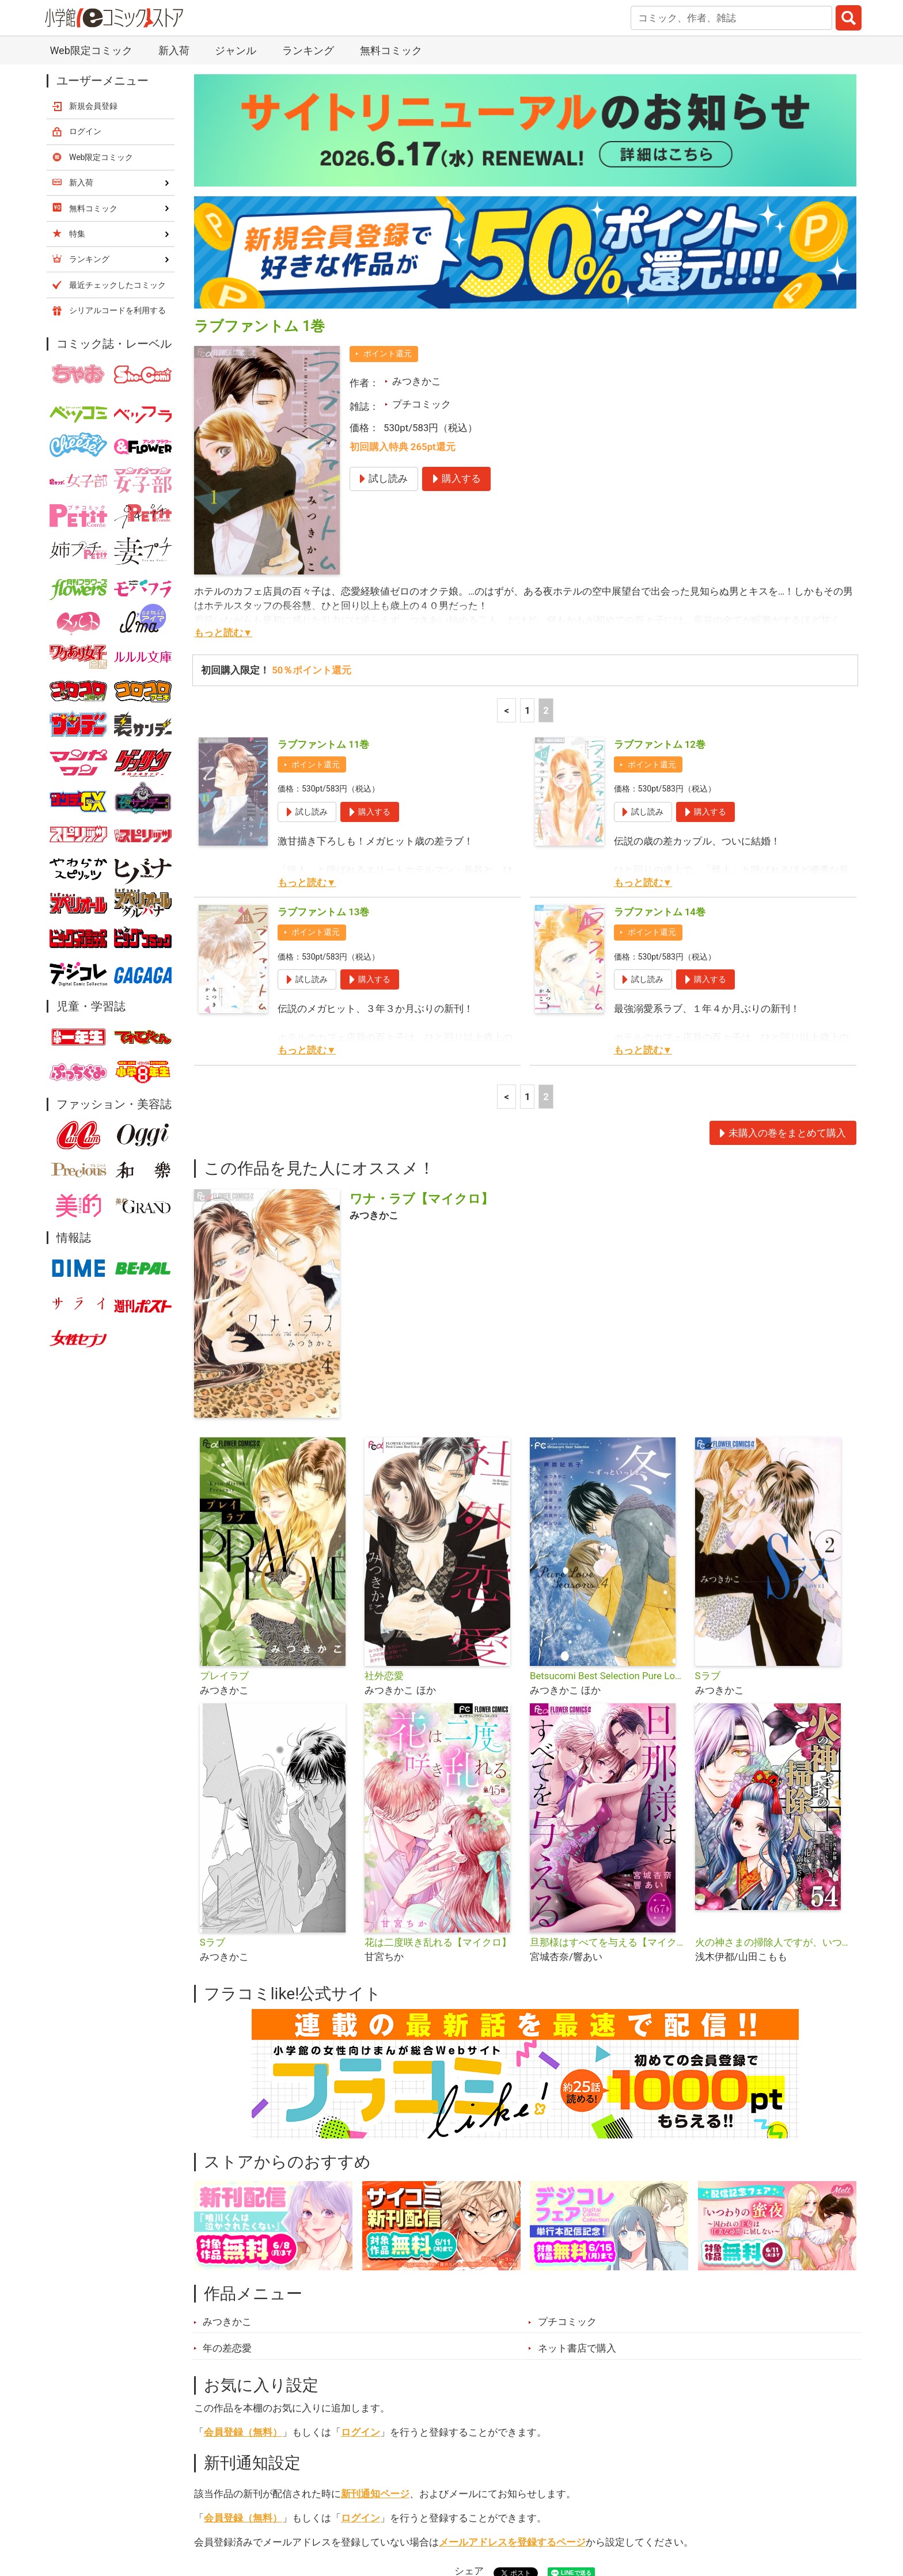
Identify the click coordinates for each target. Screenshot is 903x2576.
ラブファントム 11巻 (323, 489)
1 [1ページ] (527, 455)
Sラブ (707, 1420)
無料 (462, 2511)
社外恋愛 (384, 1420)
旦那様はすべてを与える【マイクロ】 (608, 1687)
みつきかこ (416, 126)
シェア (469, 2316)
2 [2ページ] (546, 455)
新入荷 (223, 2511)
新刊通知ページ (375, 2238)
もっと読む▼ (223, 377)
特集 (351, 2511)
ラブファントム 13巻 (323, 657)
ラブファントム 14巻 (659, 657)
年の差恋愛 (227, 2093)
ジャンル (406, 2511)
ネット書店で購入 (577, 2093)
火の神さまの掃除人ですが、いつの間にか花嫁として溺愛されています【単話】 (773, 1687)
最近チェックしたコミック (557, 2511)
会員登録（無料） (243, 2177)
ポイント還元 (387, 98)
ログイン (360, 2177)
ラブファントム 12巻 (659, 489)
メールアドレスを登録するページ (512, 2287)
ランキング (289, 2511)
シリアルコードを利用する (117, 55)
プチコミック (421, 149)
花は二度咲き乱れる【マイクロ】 (438, 1687)
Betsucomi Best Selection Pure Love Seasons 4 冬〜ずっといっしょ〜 (608, 1420)
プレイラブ (224, 1420)
